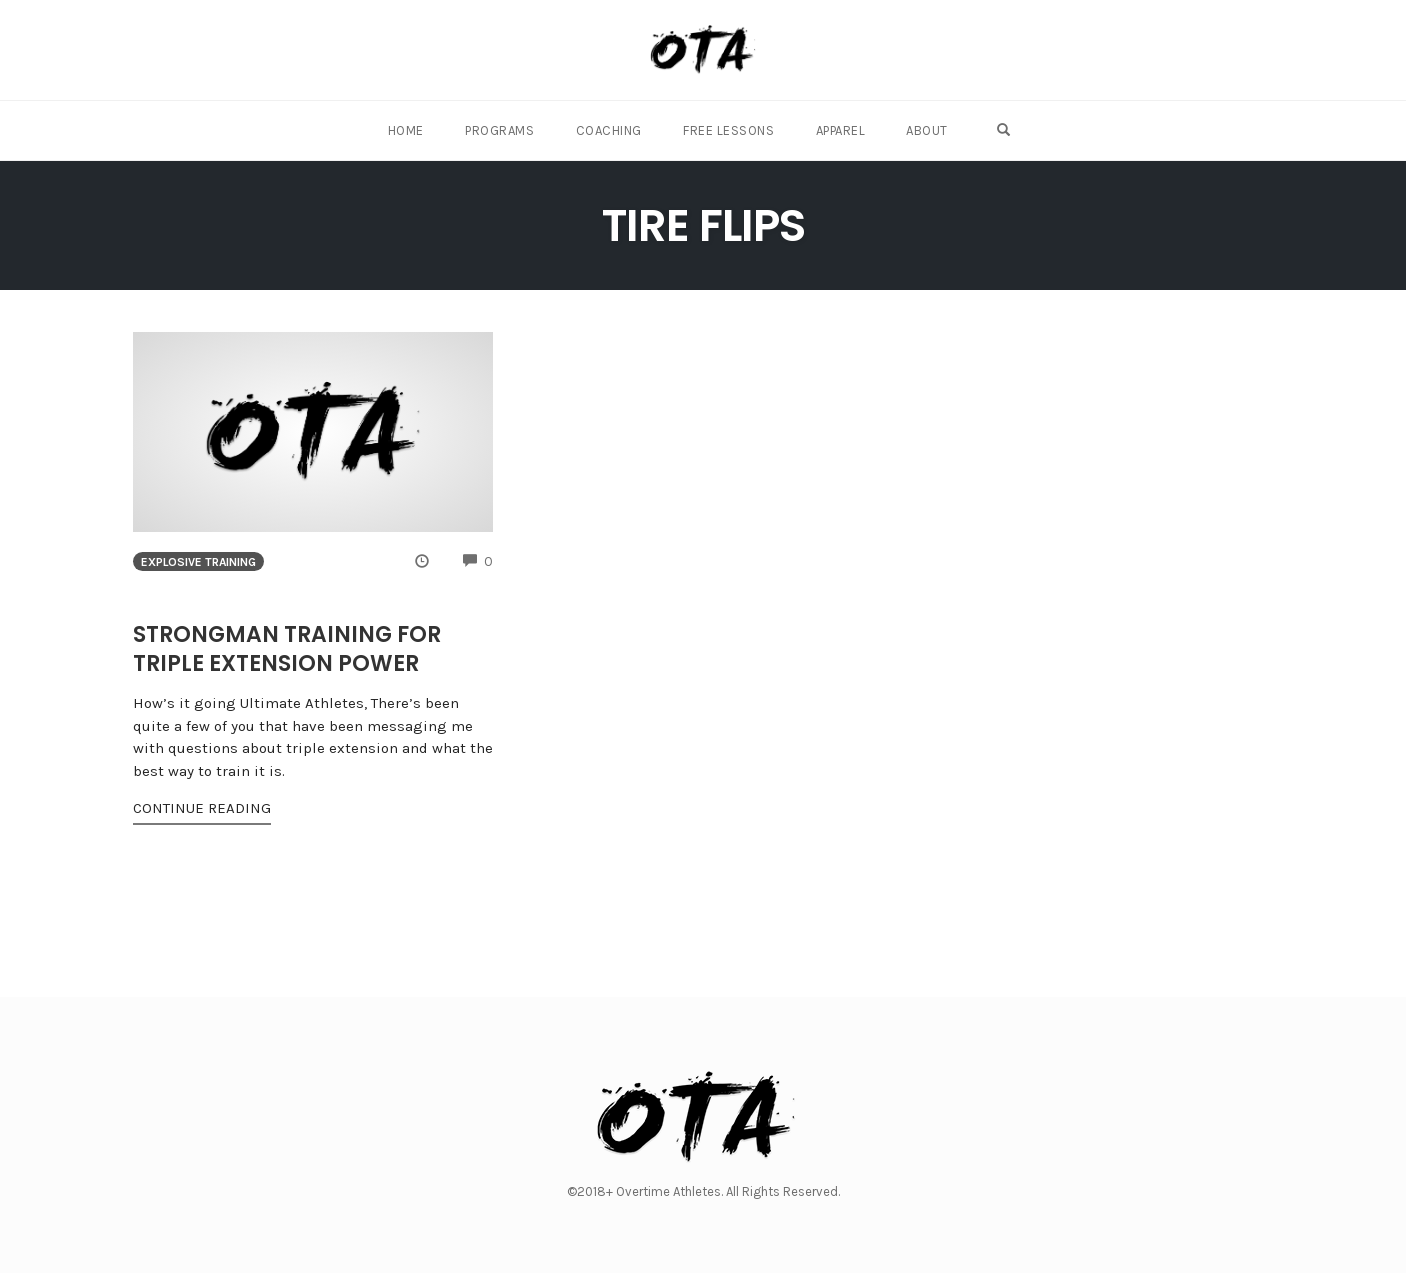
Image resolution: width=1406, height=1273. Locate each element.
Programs (503, 130)
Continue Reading (202, 808)
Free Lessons (729, 130)
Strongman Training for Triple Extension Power (287, 649)
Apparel (840, 130)
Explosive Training (198, 562)
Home (411, 130)
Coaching (611, 130)
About (926, 130)
